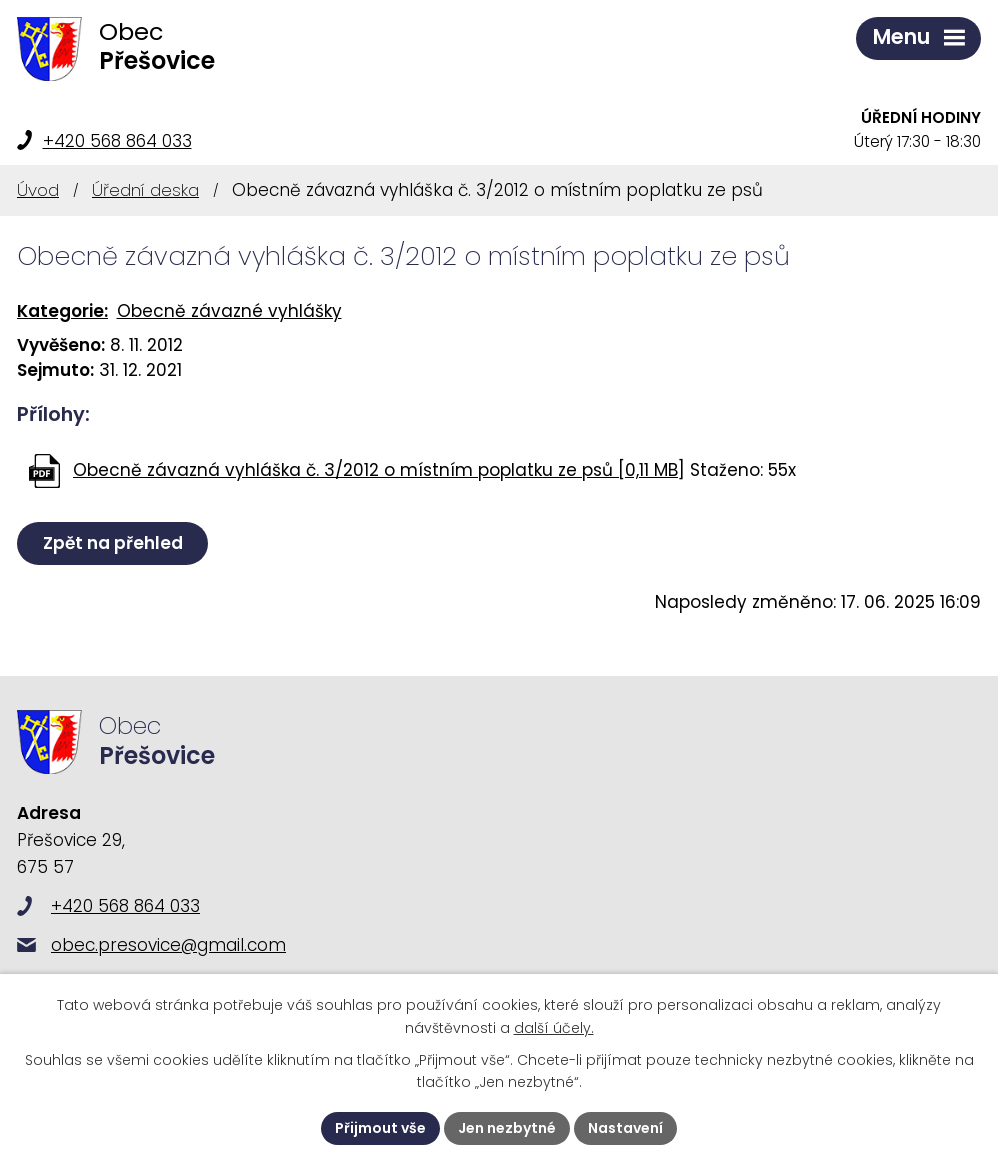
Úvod (38, 190)
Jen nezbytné (507, 1128)
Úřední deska (145, 190)
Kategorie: (62, 311)
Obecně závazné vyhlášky (229, 311)
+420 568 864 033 (117, 141)
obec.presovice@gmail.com (168, 945)
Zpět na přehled (113, 543)
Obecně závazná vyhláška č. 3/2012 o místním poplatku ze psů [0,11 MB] (379, 470)
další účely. (554, 1028)
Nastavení (625, 1128)
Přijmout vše (380, 1128)
